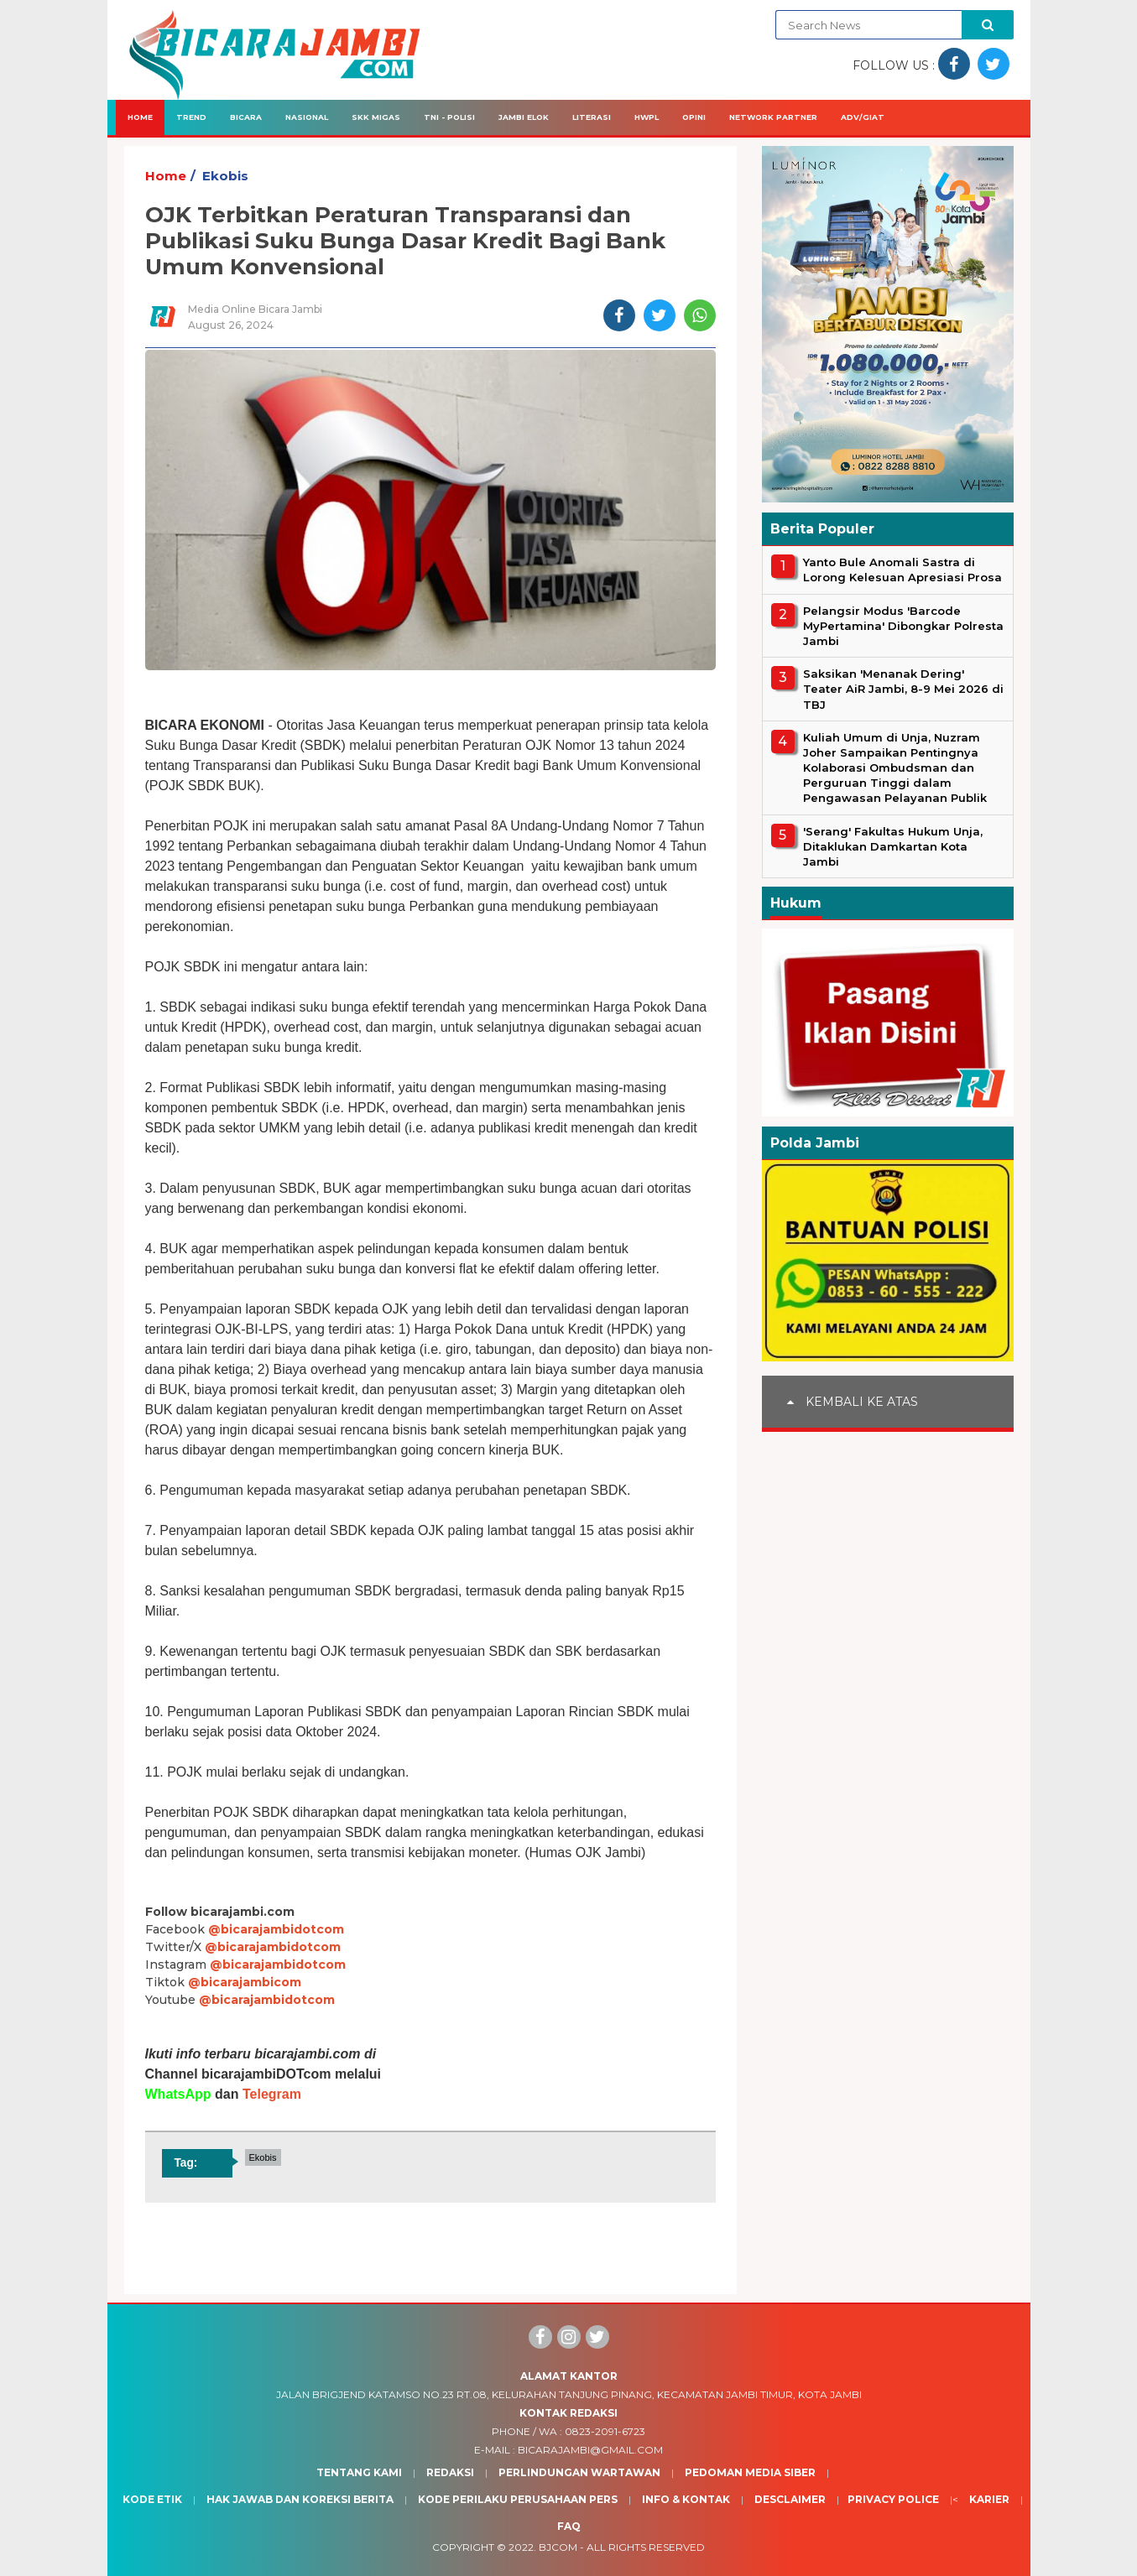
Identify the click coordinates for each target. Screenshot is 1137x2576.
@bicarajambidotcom (276, 1929)
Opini (694, 117)
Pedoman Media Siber (750, 2472)
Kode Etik (152, 2499)
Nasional (306, 117)
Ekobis (225, 176)
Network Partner (773, 117)
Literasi (591, 117)
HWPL (646, 117)
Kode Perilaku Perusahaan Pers (518, 2499)
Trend (191, 117)
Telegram (272, 2094)
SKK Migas (376, 117)
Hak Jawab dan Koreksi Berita (300, 2499)
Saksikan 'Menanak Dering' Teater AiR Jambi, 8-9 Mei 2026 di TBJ (903, 688)
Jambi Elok (523, 117)
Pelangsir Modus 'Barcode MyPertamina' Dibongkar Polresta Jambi (903, 626)
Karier (989, 2499)
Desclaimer (790, 2499)
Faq (569, 2526)
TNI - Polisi (449, 117)
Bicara (246, 117)
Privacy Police (893, 2499)
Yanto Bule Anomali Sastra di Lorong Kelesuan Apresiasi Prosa (902, 569)
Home (140, 117)
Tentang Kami (359, 2472)
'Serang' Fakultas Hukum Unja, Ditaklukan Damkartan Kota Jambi (893, 846)
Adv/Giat (862, 117)
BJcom (558, 2547)
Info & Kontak (686, 2499)
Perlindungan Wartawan (579, 2472)
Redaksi (450, 2472)
